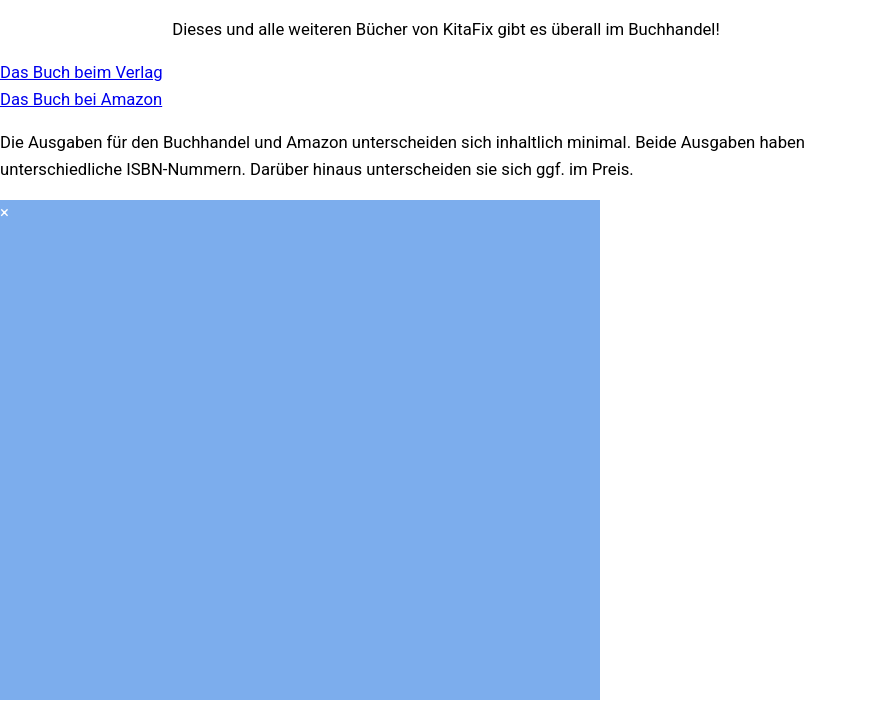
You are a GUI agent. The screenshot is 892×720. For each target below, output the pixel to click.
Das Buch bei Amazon (81, 99)
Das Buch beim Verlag (81, 72)
